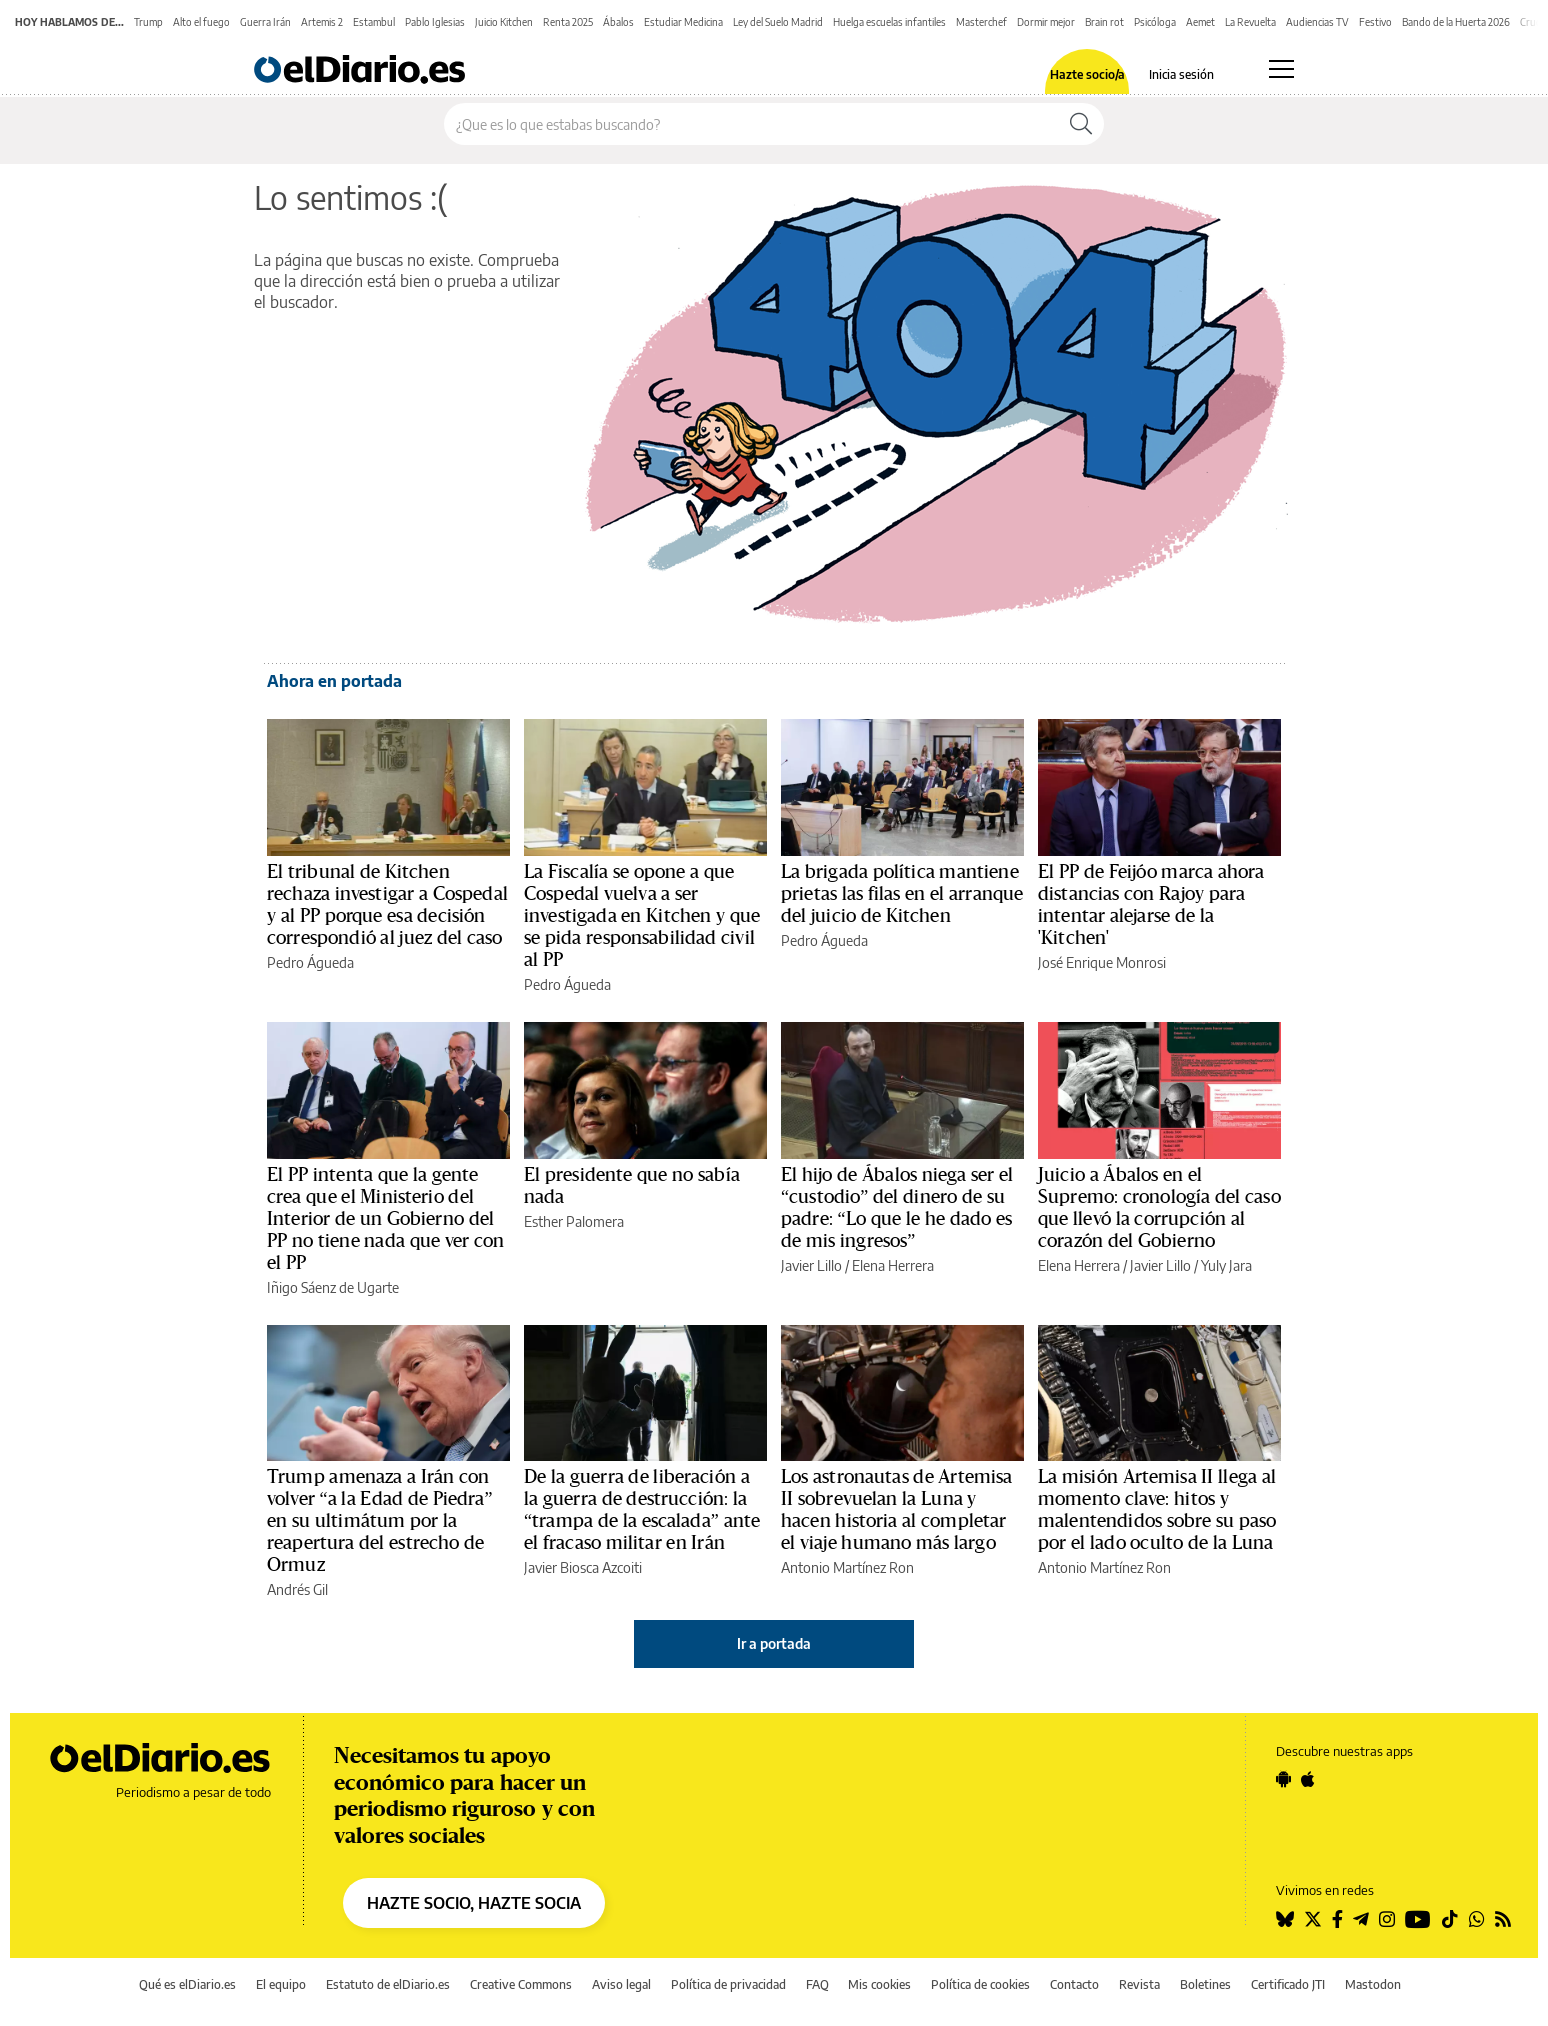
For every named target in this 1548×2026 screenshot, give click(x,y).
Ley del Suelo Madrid (778, 22)
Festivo (1375, 22)
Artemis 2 (322, 22)
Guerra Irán (265, 22)
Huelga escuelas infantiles (889, 22)
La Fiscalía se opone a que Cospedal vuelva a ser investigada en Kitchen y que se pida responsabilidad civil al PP (642, 916)
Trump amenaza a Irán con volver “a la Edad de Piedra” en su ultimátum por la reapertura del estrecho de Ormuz (380, 1521)
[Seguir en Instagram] (1387, 1919)
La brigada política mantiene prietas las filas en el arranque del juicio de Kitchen (902, 894)
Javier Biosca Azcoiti (583, 1567)
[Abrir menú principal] (1281, 69)
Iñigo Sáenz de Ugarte (333, 1287)
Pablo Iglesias (435, 22)
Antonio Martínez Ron (847, 1567)
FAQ (817, 1984)
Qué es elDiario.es (187, 1984)
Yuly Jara (1226, 1265)
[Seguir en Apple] (1308, 1779)
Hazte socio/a (1087, 75)
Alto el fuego (201, 22)
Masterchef (981, 22)
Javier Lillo (811, 1265)
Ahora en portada (334, 681)
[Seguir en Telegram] (1361, 1919)
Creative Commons (521, 1984)
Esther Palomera (574, 1221)
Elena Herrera (893, 1265)
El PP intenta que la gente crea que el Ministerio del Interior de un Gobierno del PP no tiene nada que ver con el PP (385, 1219)
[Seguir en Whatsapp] (1477, 1919)
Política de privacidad (728, 1984)
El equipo (281, 1984)
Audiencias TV (1317, 22)
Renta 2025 (568, 22)
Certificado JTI (1288, 1984)
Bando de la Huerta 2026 (1456, 22)
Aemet (1200, 22)
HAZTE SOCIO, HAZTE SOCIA (474, 1903)
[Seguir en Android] (1283, 1779)
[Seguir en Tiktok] (1450, 1919)
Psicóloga (1155, 22)
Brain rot (1104, 22)
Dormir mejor (1046, 22)
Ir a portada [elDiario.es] (774, 1643)
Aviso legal (621, 1984)
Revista (1139, 1984)
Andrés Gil (297, 1589)
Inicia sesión (1181, 75)
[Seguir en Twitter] (1313, 1919)
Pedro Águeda (310, 962)
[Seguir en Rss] (1503, 1919)
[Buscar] (1081, 124)
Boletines (1205, 1984)
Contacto (1074, 1984)
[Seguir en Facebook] (1337, 1919)
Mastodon (1373, 1984)
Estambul (374, 22)
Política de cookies (980, 1984)
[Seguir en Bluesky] (1285, 1919)
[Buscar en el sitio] (751, 124)
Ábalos (618, 22)
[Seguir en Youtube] (1418, 1919)
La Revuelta (1250, 22)
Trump (148, 22)
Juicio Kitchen (504, 22)
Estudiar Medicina (683, 22)
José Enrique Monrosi (1102, 962)
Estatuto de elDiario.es (388, 1984)
